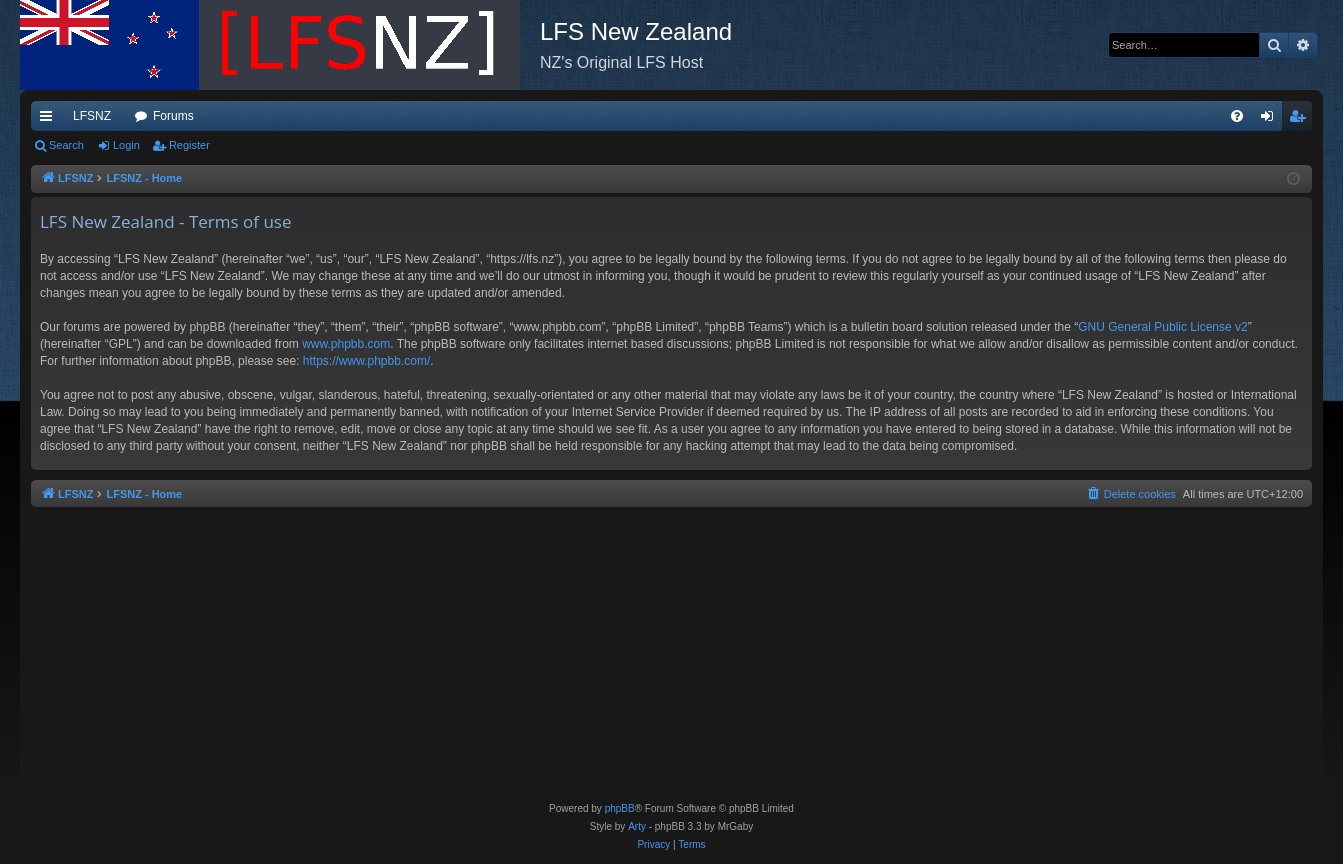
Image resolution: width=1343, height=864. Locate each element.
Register (189, 145)
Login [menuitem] (1271, 120)
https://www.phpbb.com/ (366, 361)
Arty (637, 826)
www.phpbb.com (346, 344)
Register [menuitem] (1301, 120)
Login (126, 145)
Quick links (50, 120)
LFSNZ (92, 116)
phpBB (620, 808)
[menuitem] (1237, 116)
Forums (173, 116)
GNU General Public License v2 (1162, 327)
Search (66, 145)
